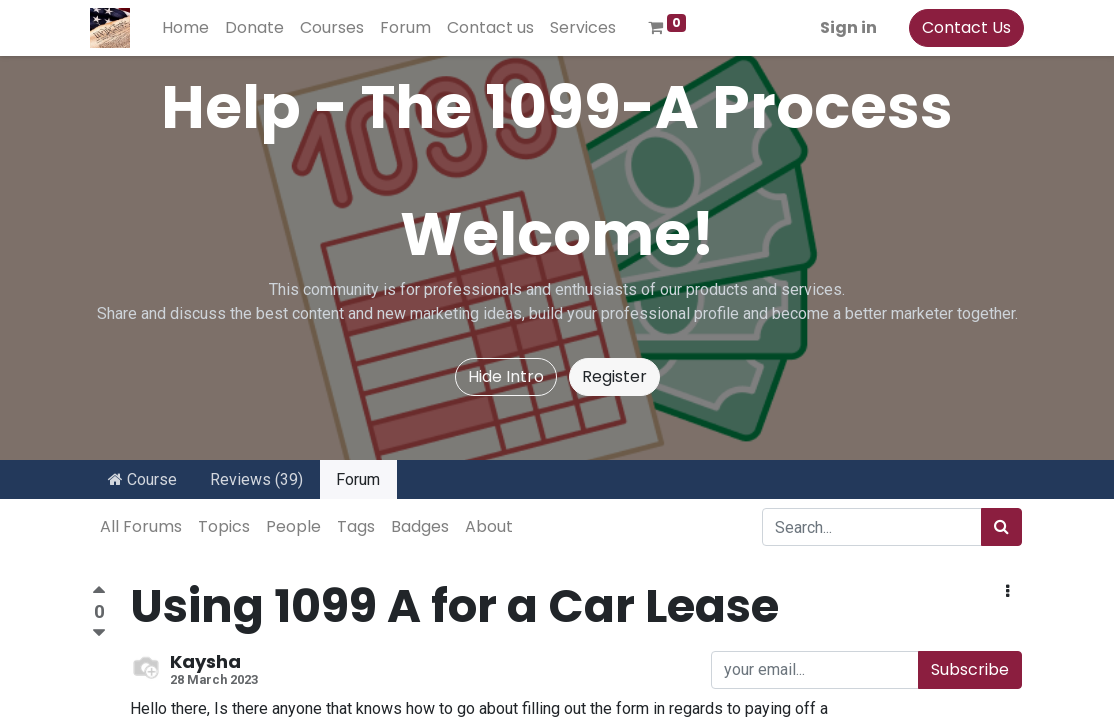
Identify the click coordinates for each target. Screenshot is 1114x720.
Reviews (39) (256, 479)
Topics (224, 526)
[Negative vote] (99, 633)
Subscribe (970, 669)
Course (142, 479)
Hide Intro (506, 376)
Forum (358, 479)
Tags (356, 526)
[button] (1007, 592)
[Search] (1001, 527)
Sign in (846, 27)
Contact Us (964, 27)
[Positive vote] (99, 592)
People (293, 526)
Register (614, 376)
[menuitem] (187, 28)
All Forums (141, 526)
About (489, 526)
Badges (420, 526)
